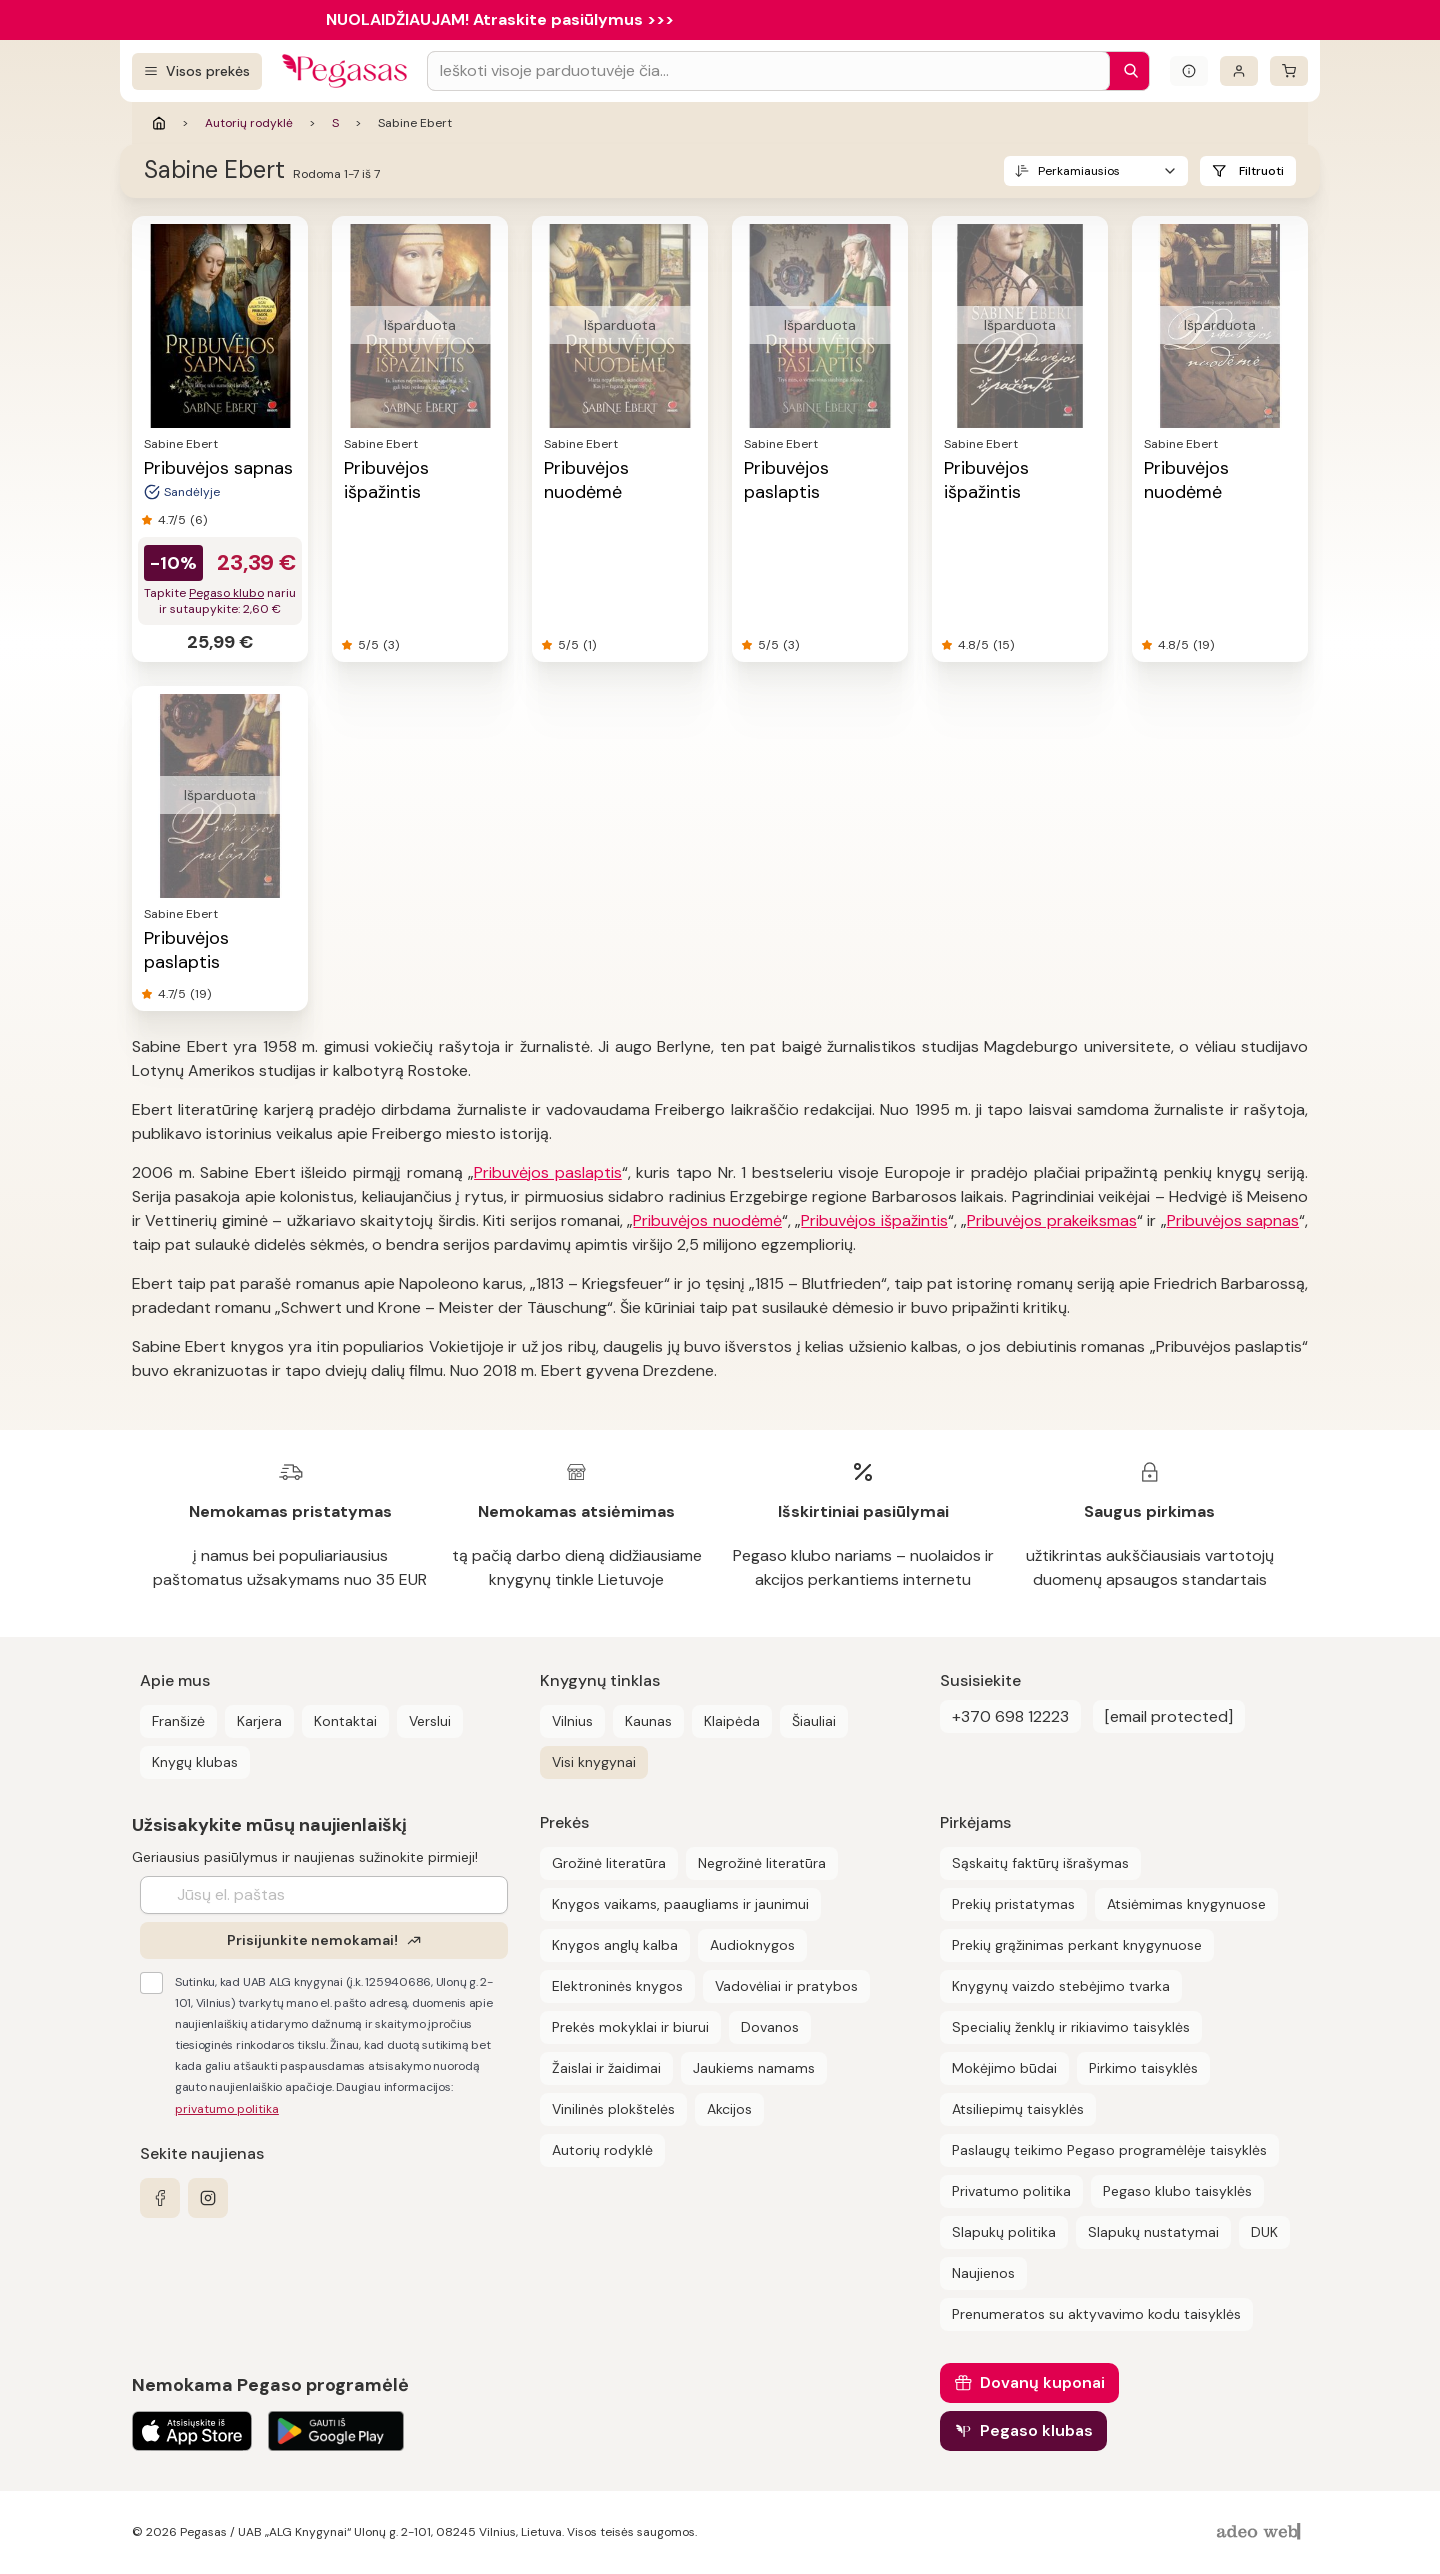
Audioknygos (752, 1945)
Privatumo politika (1011, 2191)
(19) (1203, 645)
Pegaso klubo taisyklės (1177, 2191)
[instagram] (208, 2198)
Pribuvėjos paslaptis (786, 480)
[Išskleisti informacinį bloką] (1189, 71)
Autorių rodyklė (249, 123)
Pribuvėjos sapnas (218, 468)
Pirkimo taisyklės (1143, 2068)
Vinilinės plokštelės (613, 2109)
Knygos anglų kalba (615, 1945)
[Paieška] (1126, 71)
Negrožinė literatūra (762, 1863)
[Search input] (768, 71)
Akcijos (729, 2109)
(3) (391, 645)
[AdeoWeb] (1261, 2532)
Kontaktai (345, 1721)
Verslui (430, 1721)
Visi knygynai (594, 1762)
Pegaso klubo (226, 593)
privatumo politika (227, 2109)
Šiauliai (814, 1721)
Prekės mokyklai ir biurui (630, 2027)
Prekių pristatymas (1013, 1904)
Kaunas (648, 1721)
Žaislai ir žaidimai (606, 2068)
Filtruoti (1261, 171)
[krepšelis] (1289, 71)
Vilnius (572, 1721)
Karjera (259, 1721)
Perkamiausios (1079, 171)
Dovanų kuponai (1042, 2382)
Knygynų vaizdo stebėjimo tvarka (1061, 1986)
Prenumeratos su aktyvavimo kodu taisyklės (1096, 2314)
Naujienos (983, 2273)
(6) (198, 520)
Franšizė (178, 1721)
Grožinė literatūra (609, 1863)
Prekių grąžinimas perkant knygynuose (1077, 1945)
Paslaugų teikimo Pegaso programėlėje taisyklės (1109, 2150)
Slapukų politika (1004, 2232)
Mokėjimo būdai (1004, 2068)
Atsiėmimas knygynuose (1186, 1904)
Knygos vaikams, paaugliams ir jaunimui (680, 1904)
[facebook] (160, 2198)
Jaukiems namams (754, 2068)
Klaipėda (732, 1721)
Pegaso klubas (1036, 2430)
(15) (1003, 645)
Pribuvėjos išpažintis (386, 480)
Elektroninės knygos (617, 1986)
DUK (1264, 2232)
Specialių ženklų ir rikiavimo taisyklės (1071, 2027)
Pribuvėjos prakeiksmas (1051, 1220)
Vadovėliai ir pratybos (786, 1986)
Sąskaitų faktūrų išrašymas (1040, 1863)
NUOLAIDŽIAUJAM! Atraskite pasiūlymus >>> (500, 19)
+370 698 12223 (1010, 1716)
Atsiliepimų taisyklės (1018, 2109)
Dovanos (770, 2027)
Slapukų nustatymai (1153, 2232)
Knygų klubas (195, 1762)
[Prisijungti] (1239, 71)
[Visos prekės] (197, 71)
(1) (589, 645)
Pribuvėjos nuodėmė (586, 480)
